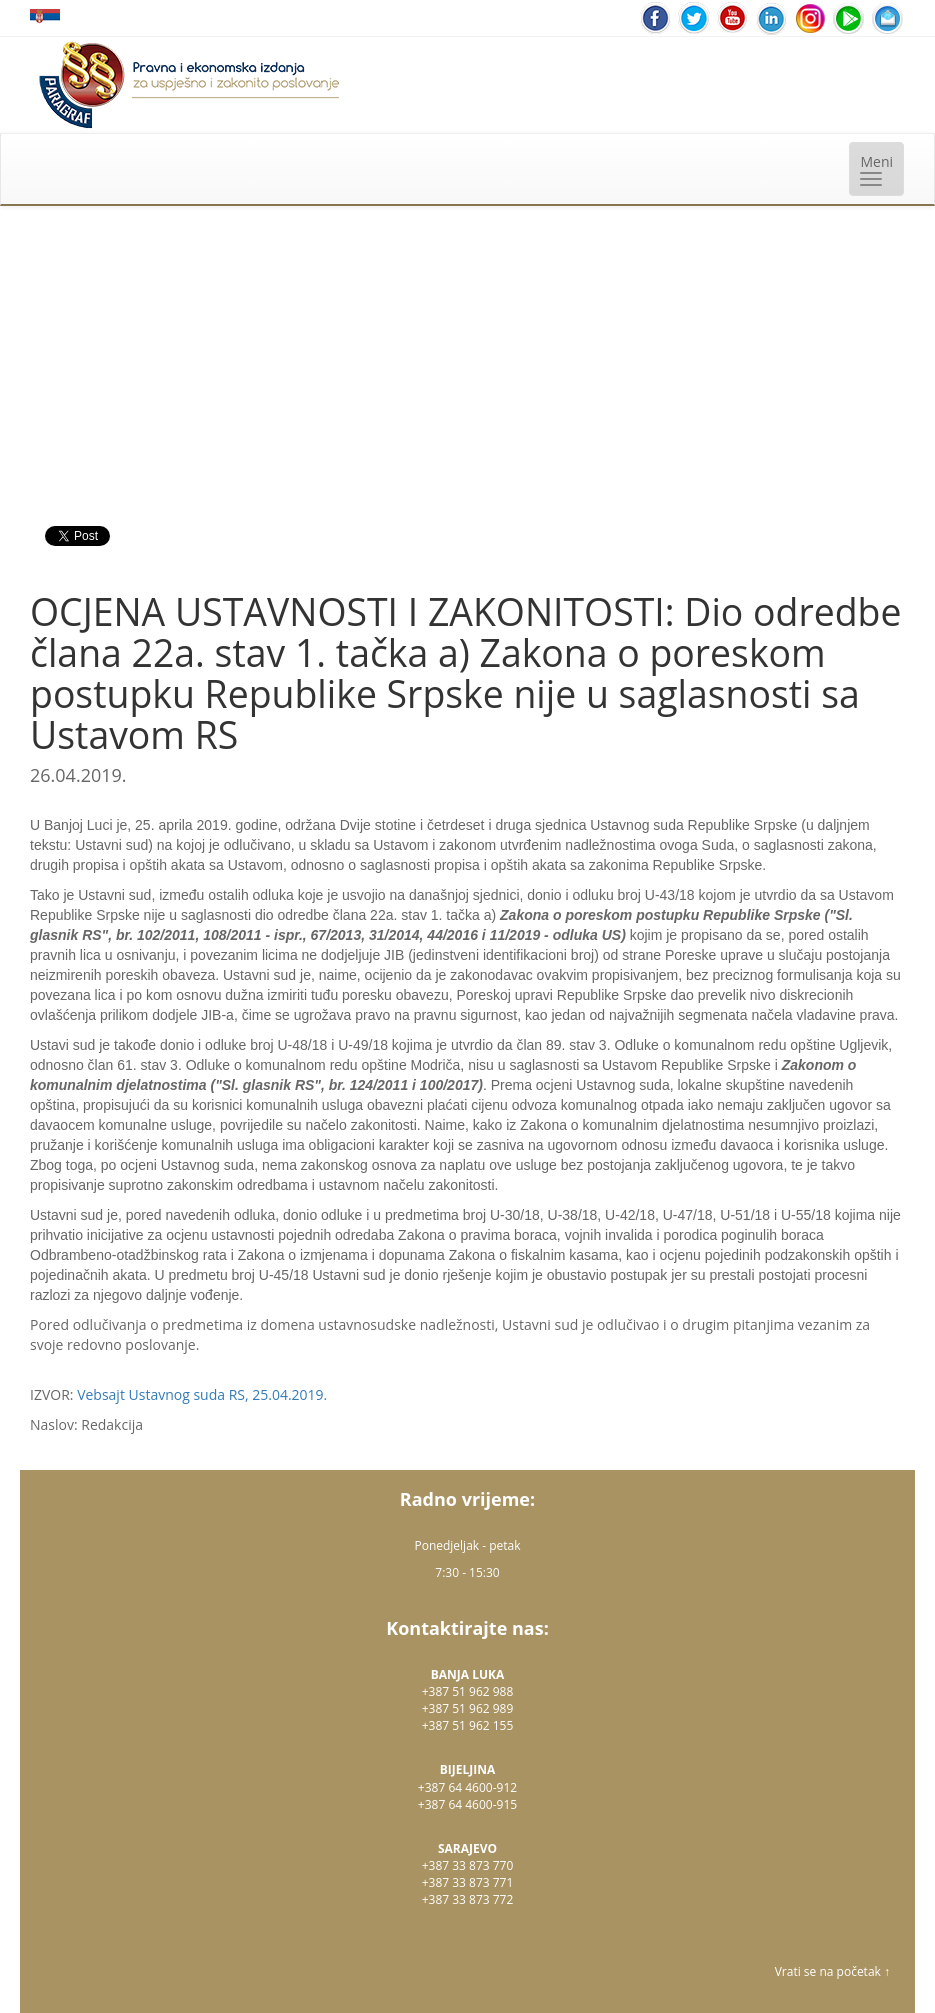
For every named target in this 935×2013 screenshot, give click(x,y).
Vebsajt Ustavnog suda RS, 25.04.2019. (202, 1394)
